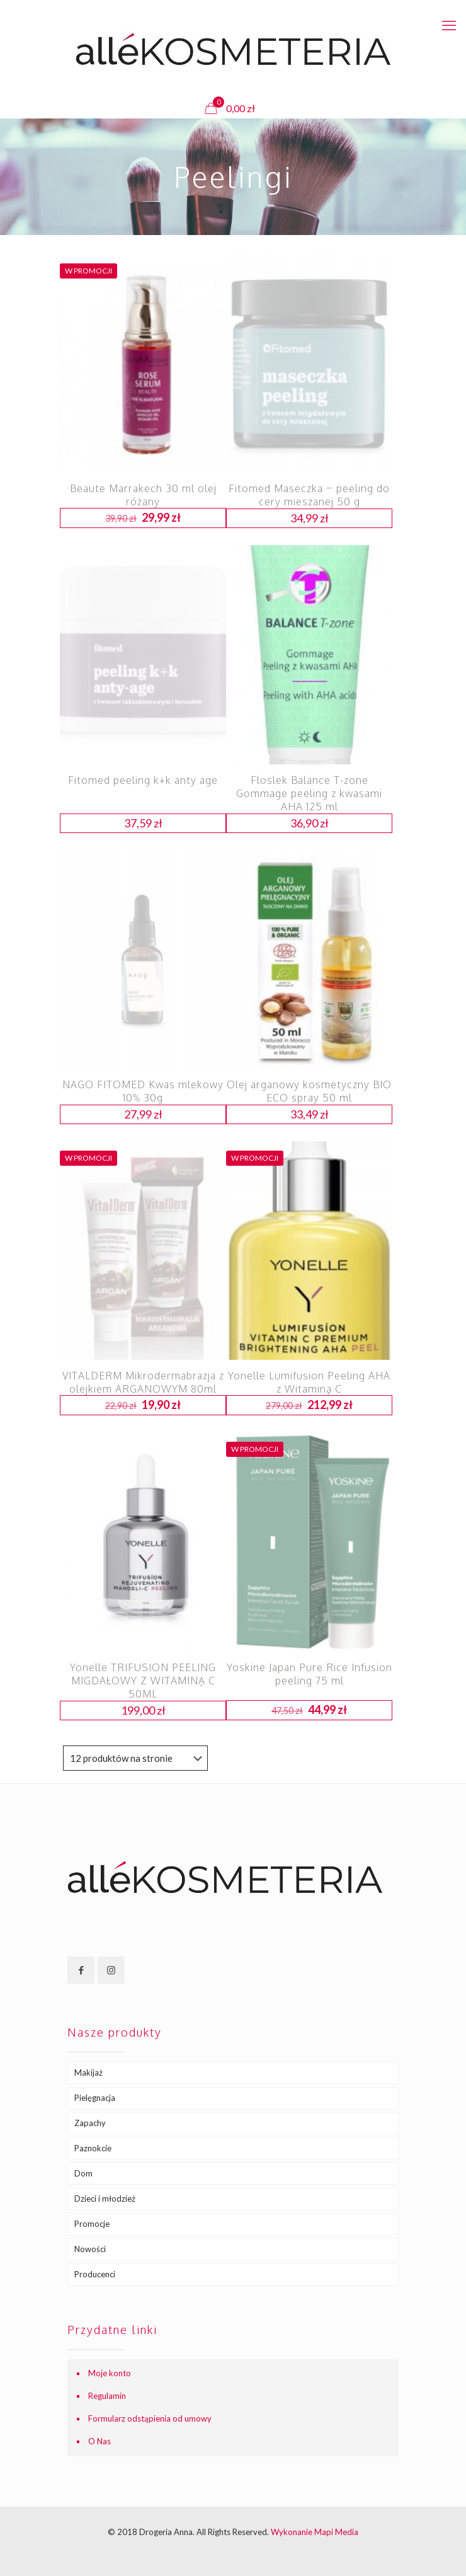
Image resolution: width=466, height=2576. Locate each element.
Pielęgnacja (94, 2098)
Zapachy (90, 2123)
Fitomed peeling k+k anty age (143, 780)
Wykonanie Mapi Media (314, 2532)
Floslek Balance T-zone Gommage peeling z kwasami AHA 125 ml (309, 793)
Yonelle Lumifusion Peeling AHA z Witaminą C (309, 1382)
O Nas (99, 2441)
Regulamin (107, 2396)
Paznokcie (92, 2148)
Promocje (92, 2224)
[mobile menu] (449, 25)
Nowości (90, 2249)
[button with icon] (80, 1970)
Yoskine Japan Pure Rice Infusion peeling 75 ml (309, 1674)
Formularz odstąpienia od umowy (150, 2418)
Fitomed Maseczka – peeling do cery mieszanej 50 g (309, 495)
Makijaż (88, 2072)
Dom (83, 2173)
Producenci (94, 2274)
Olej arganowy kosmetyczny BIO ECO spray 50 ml (309, 1091)
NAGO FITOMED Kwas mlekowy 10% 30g (143, 1091)
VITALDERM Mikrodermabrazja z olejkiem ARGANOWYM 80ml (143, 1382)
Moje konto (109, 2373)
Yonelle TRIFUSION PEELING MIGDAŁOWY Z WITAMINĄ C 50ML (143, 1680)
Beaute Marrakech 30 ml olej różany (143, 495)
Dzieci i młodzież (104, 2199)
